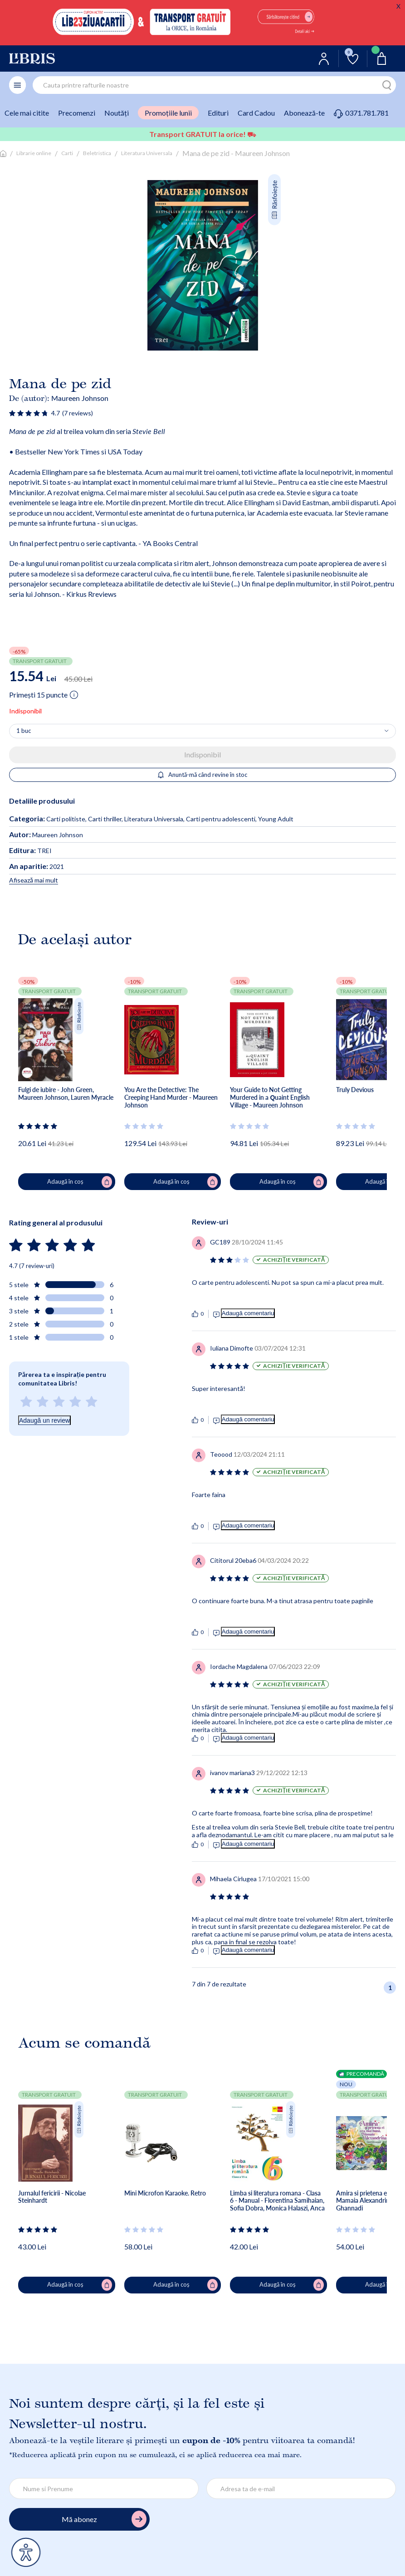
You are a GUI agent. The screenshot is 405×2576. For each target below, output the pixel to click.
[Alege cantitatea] (202, 731)
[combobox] (214, 85)
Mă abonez (104, 2519)
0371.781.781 (361, 112)
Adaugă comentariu (248, 1313)
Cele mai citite (27, 112)
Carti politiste (65, 819)
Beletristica (97, 153)
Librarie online (33, 153)
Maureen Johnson (79, 398)
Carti (67, 153)
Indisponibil (202, 754)
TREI (30, 850)
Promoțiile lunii (168, 112)
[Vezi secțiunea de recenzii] (29, 413)
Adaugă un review (44, 1420)
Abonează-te (304, 112)
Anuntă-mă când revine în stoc (202, 774)
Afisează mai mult (33, 880)
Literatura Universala (146, 153)
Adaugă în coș (79, 1182)
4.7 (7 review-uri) (31, 1265)
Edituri (218, 112)
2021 (36, 866)
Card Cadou (256, 112)
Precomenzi (76, 112)
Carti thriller (105, 819)
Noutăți (116, 112)
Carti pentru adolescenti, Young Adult (239, 819)
